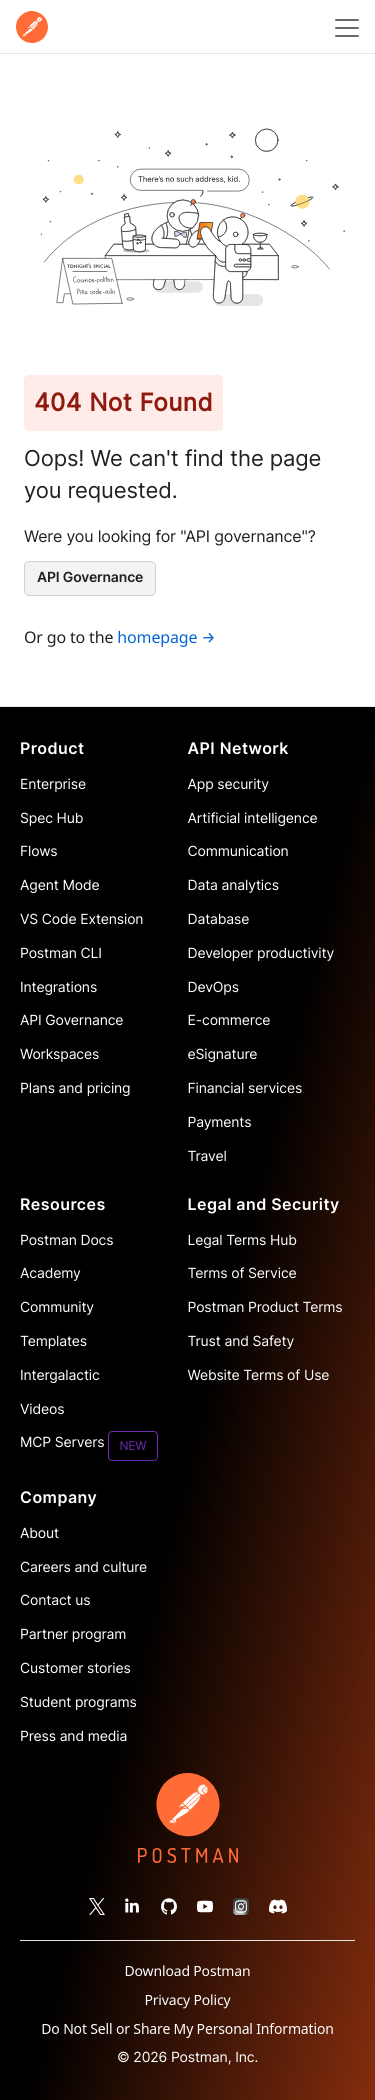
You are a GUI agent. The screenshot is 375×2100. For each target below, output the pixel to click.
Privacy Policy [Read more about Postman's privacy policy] (187, 2000)
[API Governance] (90, 578)
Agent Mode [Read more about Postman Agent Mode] (59, 885)
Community (57, 1307)
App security (228, 784)
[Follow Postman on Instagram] (241, 1906)
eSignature (223, 1054)
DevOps (213, 987)
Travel (207, 1156)
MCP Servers (89, 1446)
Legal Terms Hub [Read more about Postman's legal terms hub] (242, 1240)
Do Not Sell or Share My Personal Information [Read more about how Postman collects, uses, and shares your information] (187, 2029)
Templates (53, 1341)
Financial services (245, 1088)
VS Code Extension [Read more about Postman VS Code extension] (81, 919)
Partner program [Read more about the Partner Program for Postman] (73, 1634)
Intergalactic (60, 1375)
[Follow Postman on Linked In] (133, 1906)
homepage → (166, 637)
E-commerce (229, 1020)
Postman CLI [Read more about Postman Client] (61, 953)
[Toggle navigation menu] (344, 27)
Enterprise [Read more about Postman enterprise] (53, 784)
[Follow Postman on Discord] (278, 1906)
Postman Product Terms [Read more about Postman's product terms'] (265, 1307)
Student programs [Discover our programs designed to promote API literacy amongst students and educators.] (78, 1702)
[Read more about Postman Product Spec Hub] (104, 819)
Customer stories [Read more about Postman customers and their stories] (75, 1668)
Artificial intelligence (253, 818)
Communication (238, 851)
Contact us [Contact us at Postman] (55, 1600)
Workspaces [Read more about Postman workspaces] (59, 1054)
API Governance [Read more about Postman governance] (71, 1020)
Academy (50, 1273)
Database (219, 919)
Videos (42, 1409)
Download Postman (188, 1971)
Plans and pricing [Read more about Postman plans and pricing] (75, 1088)
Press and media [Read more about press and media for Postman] (73, 1736)
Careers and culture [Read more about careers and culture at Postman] (83, 1567)
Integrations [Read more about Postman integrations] (58, 987)
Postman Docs (66, 1240)
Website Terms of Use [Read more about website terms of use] (259, 1375)
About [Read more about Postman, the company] (39, 1533)
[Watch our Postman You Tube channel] (205, 1906)
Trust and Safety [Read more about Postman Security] (241, 1341)
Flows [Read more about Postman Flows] (39, 851)
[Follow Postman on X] (97, 1906)
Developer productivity (261, 953)
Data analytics (233, 885)
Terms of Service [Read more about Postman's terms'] (242, 1273)
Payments (220, 1122)
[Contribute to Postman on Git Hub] (169, 1906)
